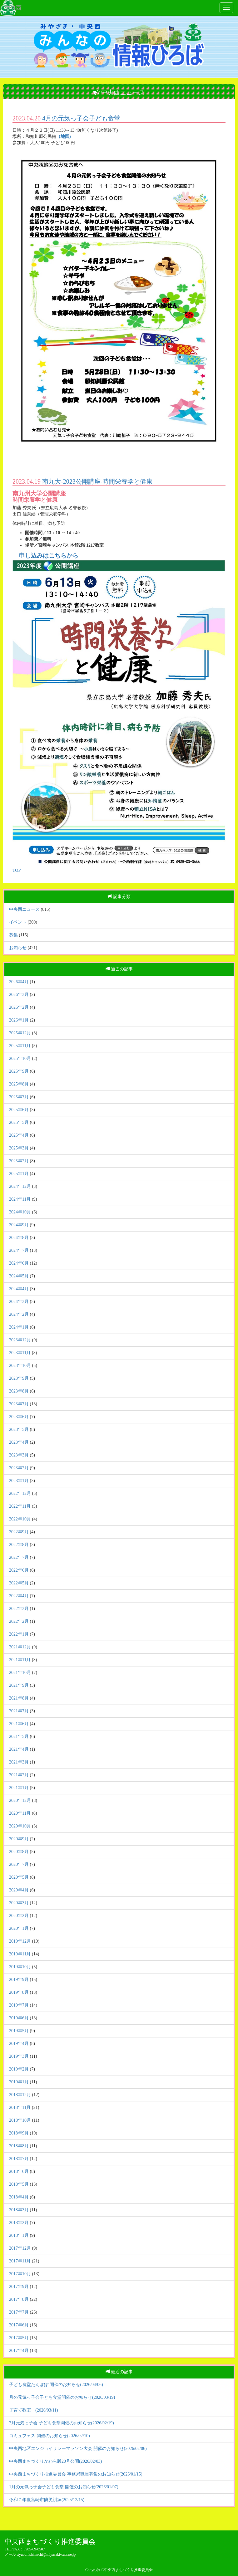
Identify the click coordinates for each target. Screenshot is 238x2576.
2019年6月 (19, 2018)
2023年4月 (19, 1442)
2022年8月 (19, 1544)
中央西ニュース (24, 909)
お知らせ (18, 947)
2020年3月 (19, 1902)
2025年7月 (19, 1097)
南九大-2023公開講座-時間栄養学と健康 (97, 481)
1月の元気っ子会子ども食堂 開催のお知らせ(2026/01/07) (63, 2487)
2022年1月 (19, 1634)
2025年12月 (20, 1033)
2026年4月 (19, 981)
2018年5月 (19, 2184)
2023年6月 (19, 1416)
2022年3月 (19, 1608)
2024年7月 (19, 1250)
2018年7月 (19, 2158)
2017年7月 (19, 2312)
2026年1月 (19, 1020)
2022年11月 (20, 1506)
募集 (13, 935)
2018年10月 (20, 2120)
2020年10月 (20, 1826)
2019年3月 (19, 2056)
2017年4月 (19, 2350)
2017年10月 (20, 2273)
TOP (16, 870)
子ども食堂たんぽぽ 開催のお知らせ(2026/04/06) (56, 2384)
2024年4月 (19, 1288)
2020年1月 (19, 1928)
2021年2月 (19, 1775)
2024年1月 (19, 1327)
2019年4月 (19, 2043)
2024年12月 (20, 1186)
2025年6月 (19, 1109)
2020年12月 (20, 1800)
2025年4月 (19, 1135)
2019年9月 (19, 1979)
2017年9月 (19, 2286)
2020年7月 (19, 1864)
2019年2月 (19, 2069)
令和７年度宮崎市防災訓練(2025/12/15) (46, 2499)
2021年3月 (19, 1762)
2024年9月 (19, 1224)
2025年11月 (20, 1045)
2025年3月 (19, 1148)
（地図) (63, 136)
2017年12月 (20, 2248)
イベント (18, 922)
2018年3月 (19, 2210)
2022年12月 (20, 1493)
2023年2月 (19, 1468)
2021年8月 (19, 1698)
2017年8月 (19, 2299)
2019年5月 (19, 2030)
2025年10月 (20, 1058)
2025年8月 (19, 1084)
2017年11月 (20, 2261)
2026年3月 (19, 994)
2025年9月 (19, 1071)
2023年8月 (19, 1391)
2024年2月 (19, 1314)
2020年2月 (19, 1915)
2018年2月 (19, 2222)
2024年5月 (19, 1276)
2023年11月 (20, 1352)
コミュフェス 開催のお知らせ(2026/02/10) (49, 2435)
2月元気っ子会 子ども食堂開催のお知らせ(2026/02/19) (61, 2423)
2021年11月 (20, 1659)
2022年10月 (20, 1519)
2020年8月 (19, 1851)
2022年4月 (19, 1595)
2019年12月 (20, 1941)
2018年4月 (19, 2197)
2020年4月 (19, 1890)
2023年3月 (19, 1455)
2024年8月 (19, 1237)
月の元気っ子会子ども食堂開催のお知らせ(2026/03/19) (62, 2397)
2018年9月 (19, 2133)
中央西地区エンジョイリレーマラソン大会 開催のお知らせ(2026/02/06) (78, 2448)
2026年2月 (19, 1007)
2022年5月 (19, 1583)
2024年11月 (20, 1199)
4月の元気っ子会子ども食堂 (81, 118)
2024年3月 (19, 1301)
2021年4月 (19, 1749)
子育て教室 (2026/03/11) (33, 2410)
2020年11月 (20, 1813)
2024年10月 (20, 1212)
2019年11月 (20, 1954)
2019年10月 (20, 1966)
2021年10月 (20, 1672)
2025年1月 (19, 1173)
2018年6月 (19, 2171)
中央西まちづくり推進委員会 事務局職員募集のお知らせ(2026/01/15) (75, 2474)
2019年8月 (19, 1992)
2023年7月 (19, 1404)
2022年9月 (19, 1532)
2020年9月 (19, 1839)
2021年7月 (19, 1711)
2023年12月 (20, 1340)
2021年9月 (19, 1685)
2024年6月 (19, 1263)
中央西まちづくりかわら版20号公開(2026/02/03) (55, 2461)
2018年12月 (20, 2094)
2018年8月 (19, 2146)
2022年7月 (19, 1557)
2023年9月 (19, 1378)
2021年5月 (19, 1736)
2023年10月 (20, 1365)
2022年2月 (19, 1621)
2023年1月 (19, 1480)
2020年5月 (19, 1877)
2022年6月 (19, 1570)
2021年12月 (20, 1647)
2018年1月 (19, 2235)
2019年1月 (19, 2082)
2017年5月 (19, 2337)
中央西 (13, 8)
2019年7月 (19, 2005)
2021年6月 (19, 1723)
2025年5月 (19, 1122)
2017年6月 (19, 2325)
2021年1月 (19, 1787)
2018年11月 (20, 2107)
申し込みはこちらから (48, 555)
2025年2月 (19, 1161)
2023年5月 (19, 1429)
